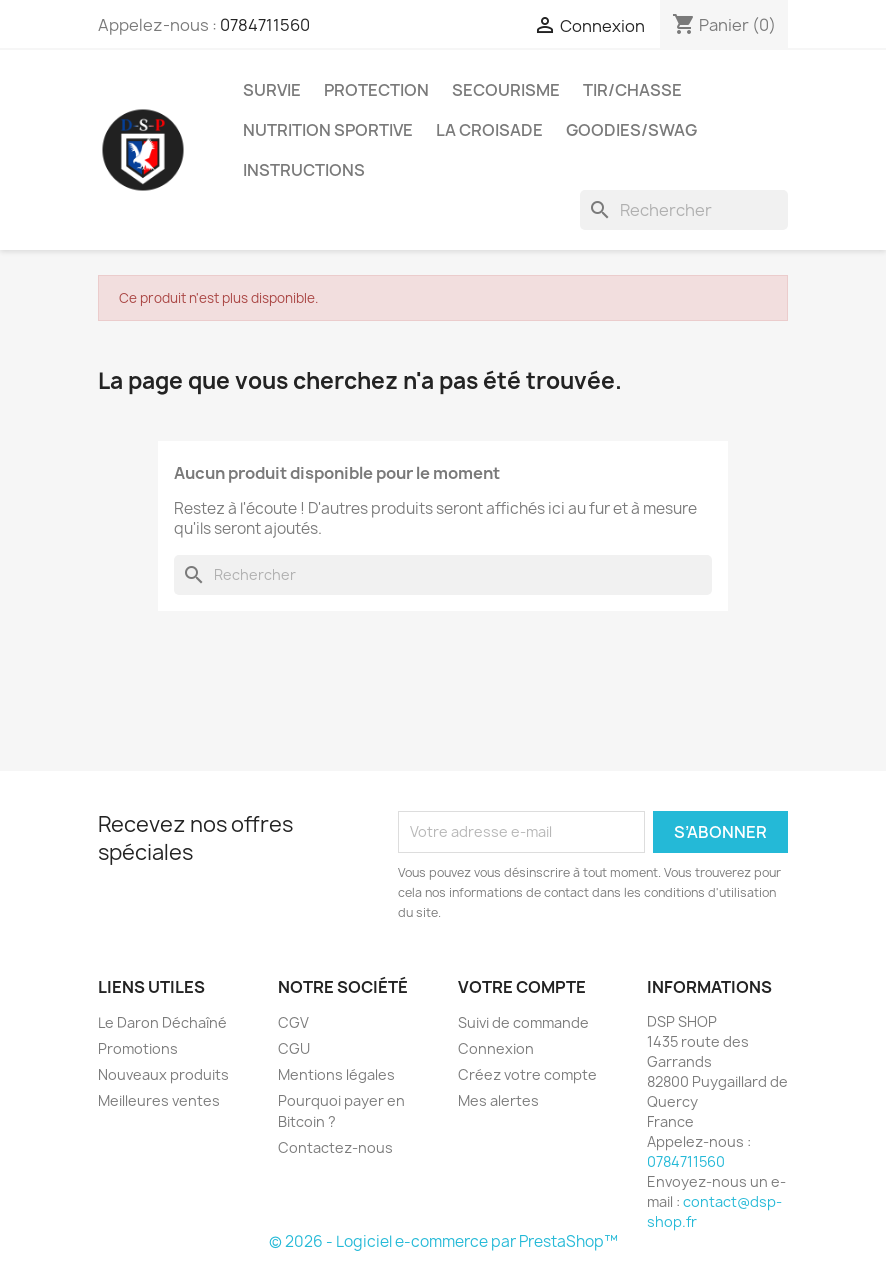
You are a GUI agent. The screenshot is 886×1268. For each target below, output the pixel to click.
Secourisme (506, 90)
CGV (293, 1022)
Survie (272, 90)
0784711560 (265, 25)
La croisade (489, 130)
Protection (376, 90)
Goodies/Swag (631, 130)
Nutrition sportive (328, 130)
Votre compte (522, 987)
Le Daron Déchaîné (162, 1022)
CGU (294, 1048)
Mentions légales (336, 1074)
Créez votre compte (527, 1074)
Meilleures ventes (159, 1100)
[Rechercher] (684, 210)
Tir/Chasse (632, 90)
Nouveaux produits (163, 1074)
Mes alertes (498, 1100)
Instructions (304, 170)
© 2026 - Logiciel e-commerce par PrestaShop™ (443, 1241)
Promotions (138, 1048)
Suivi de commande (523, 1022)
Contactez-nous (335, 1147)
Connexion (496, 1048)
